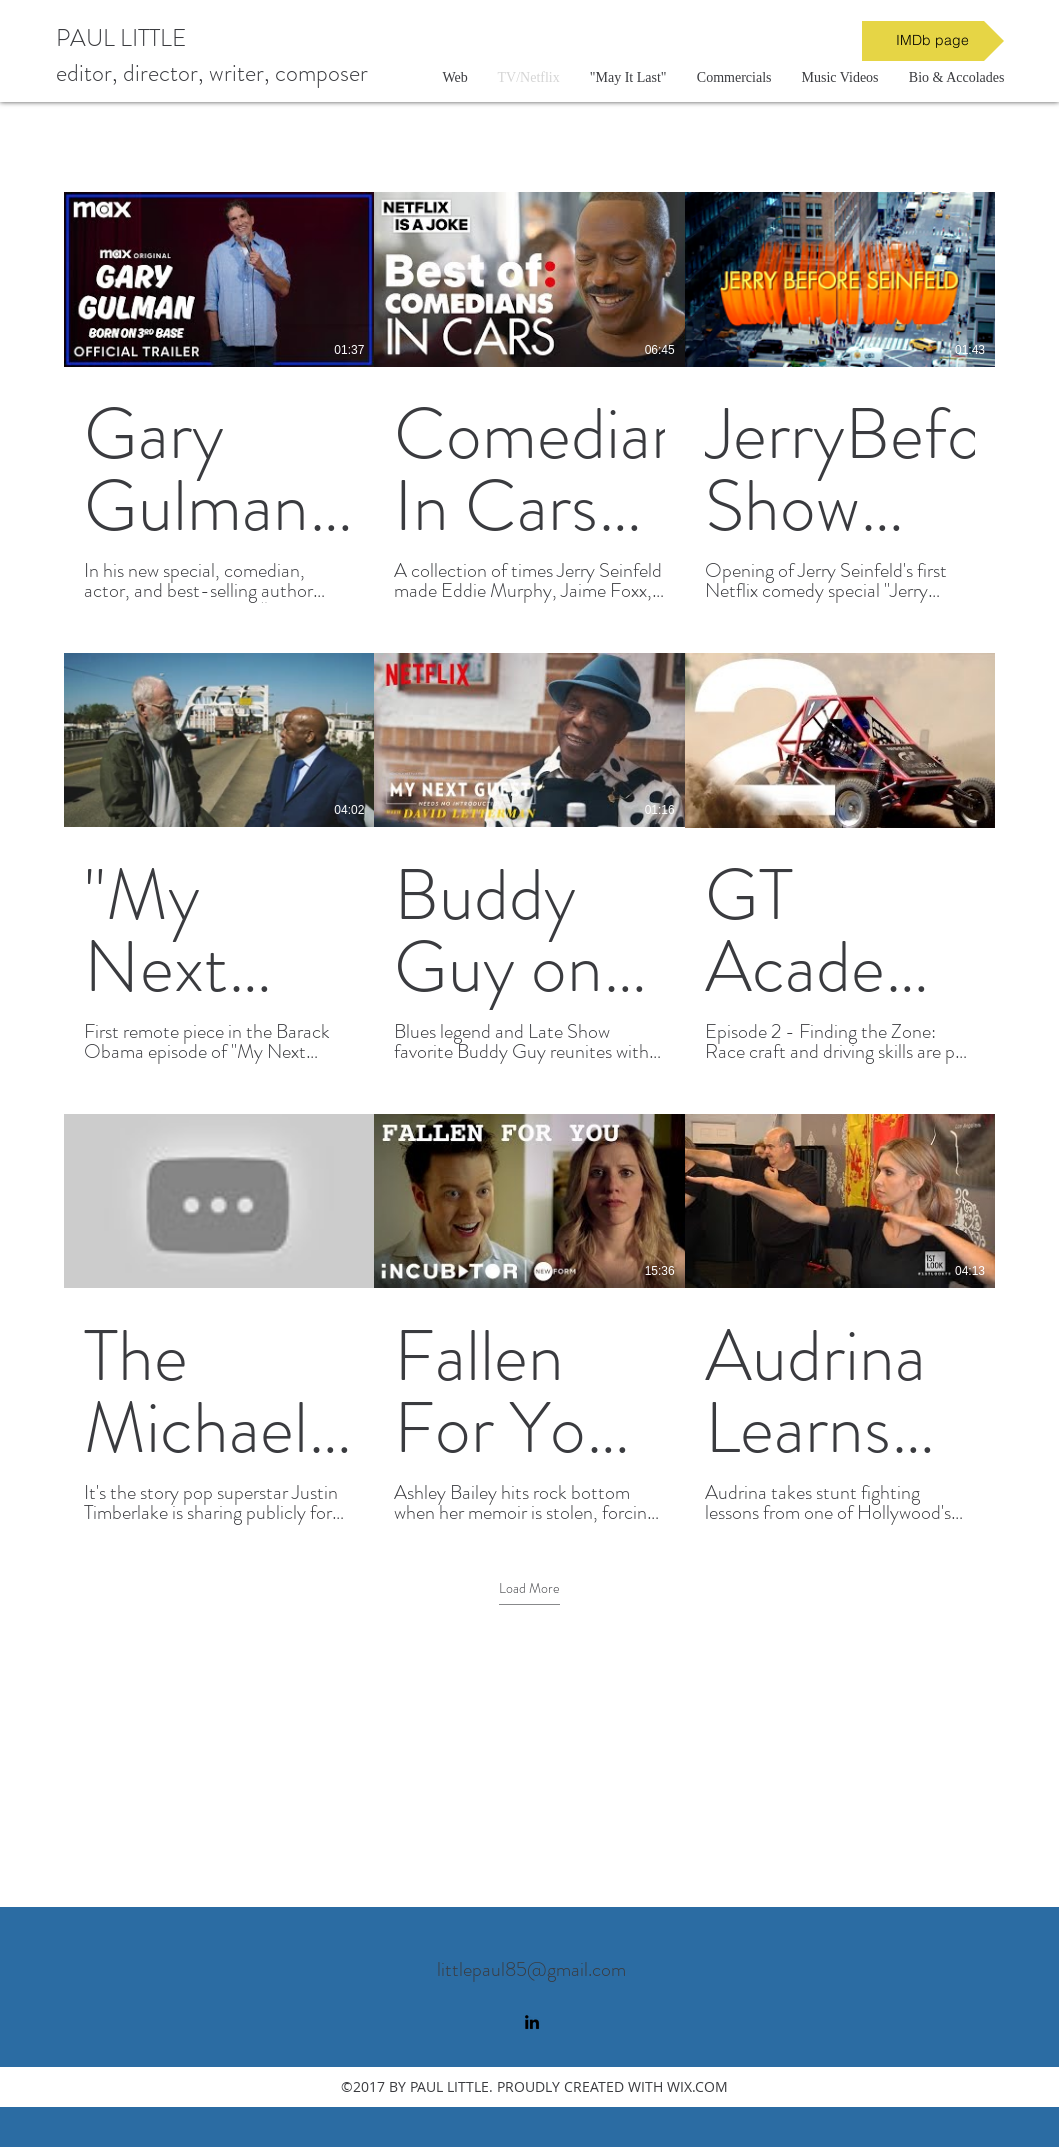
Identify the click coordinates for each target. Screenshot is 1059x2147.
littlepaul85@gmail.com (531, 1969)
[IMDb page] (933, 41)
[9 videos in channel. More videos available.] (529, 858)
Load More (529, 1588)
